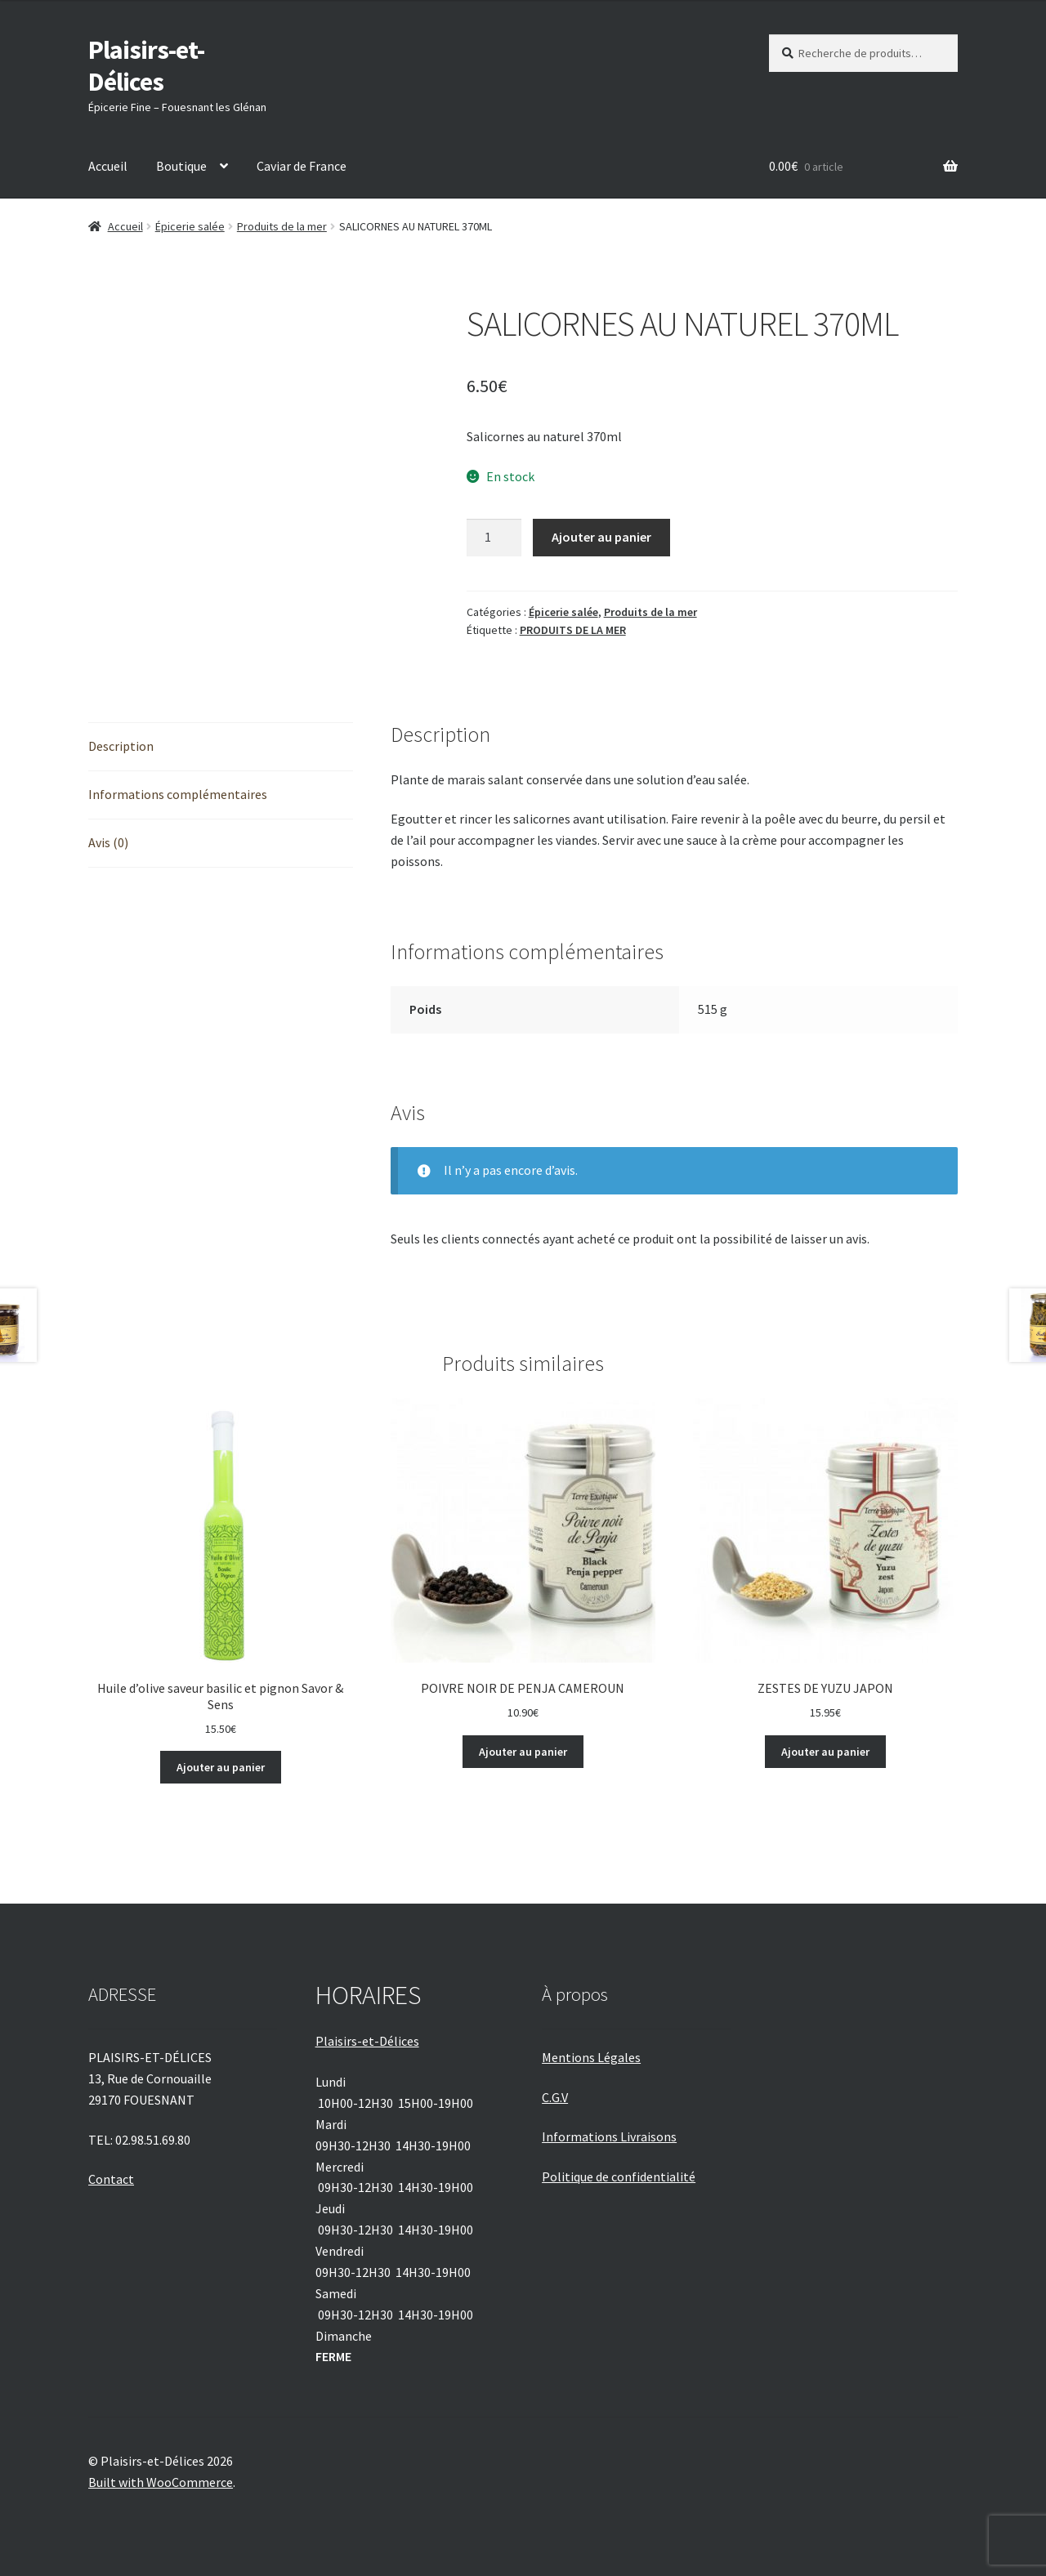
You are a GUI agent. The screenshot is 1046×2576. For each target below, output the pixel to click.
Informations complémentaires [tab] (177, 794)
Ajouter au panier (601, 537)
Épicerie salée (190, 226)
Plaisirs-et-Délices (146, 65)
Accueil (107, 166)
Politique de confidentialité (618, 2176)
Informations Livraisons (609, 2136)
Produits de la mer (282, 226)
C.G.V (555, 2097)
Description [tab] (121, 746)
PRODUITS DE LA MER (573, 630)
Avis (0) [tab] (108, 842)
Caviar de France (301, 166)
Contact (111, 2179)
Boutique (181, 166)
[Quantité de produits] (494, 537)
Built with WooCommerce (160, 2482)
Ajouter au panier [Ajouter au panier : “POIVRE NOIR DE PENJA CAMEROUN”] (523, 1751)
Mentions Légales (591, 2057)
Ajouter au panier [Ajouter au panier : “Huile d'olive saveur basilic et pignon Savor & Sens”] (221, 1767)
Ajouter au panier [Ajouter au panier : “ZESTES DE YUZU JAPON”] (825, 1751)
